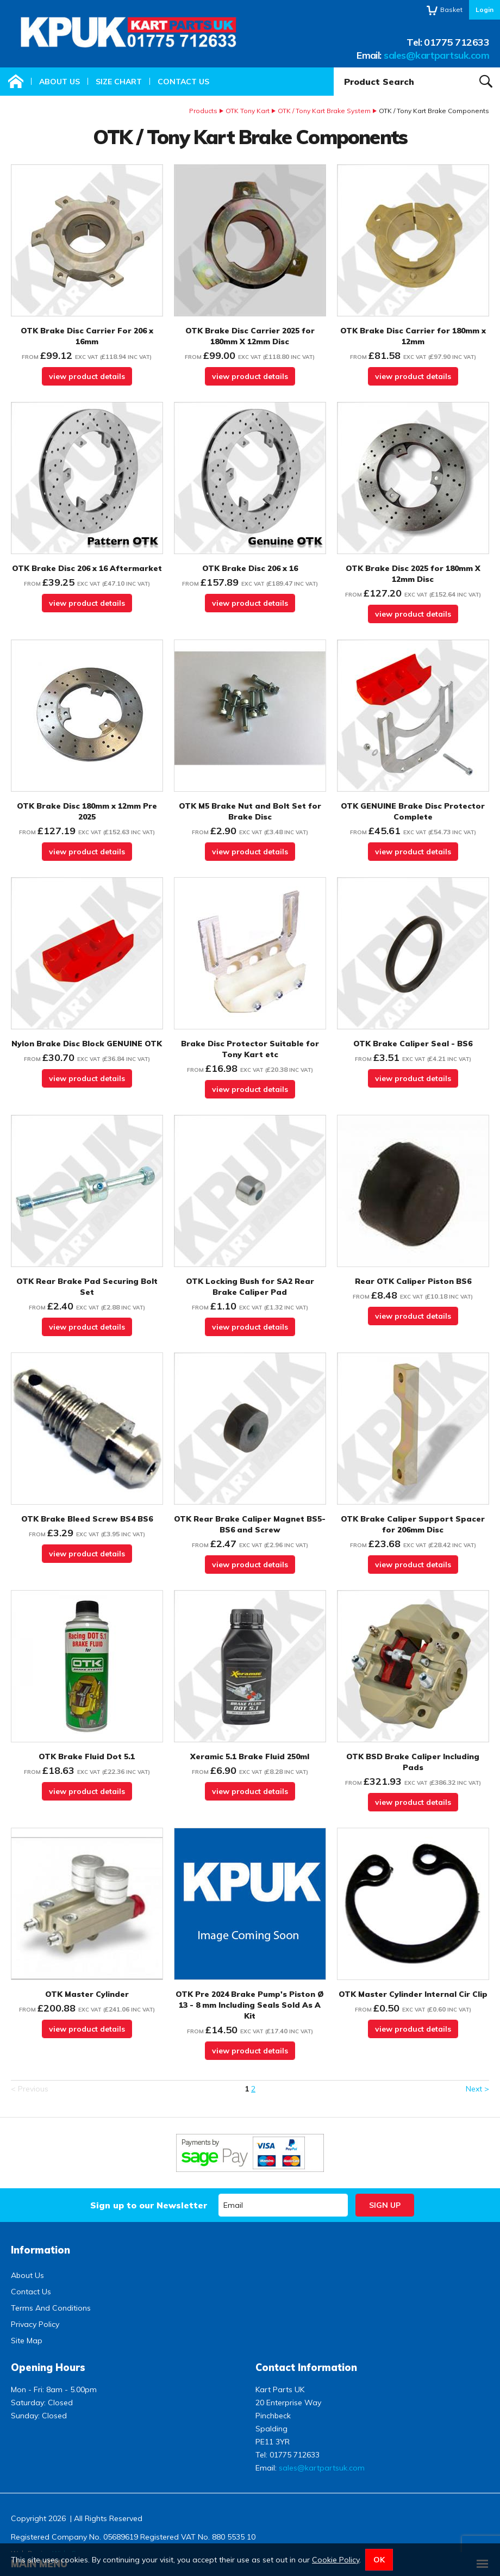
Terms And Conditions (51, 2308)
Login (484, 9)
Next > (477, 2089)
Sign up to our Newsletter (148, 2205)
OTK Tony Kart (248, 111)
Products (203, 111)
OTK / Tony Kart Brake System (324, 111)
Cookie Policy (335, 2560)
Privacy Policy (35, 2324)
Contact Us (183, 81)
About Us (59, 81)
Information (40, 2250)
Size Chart (119, 81)
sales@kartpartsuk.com (436, 55)
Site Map (26, 2340)
